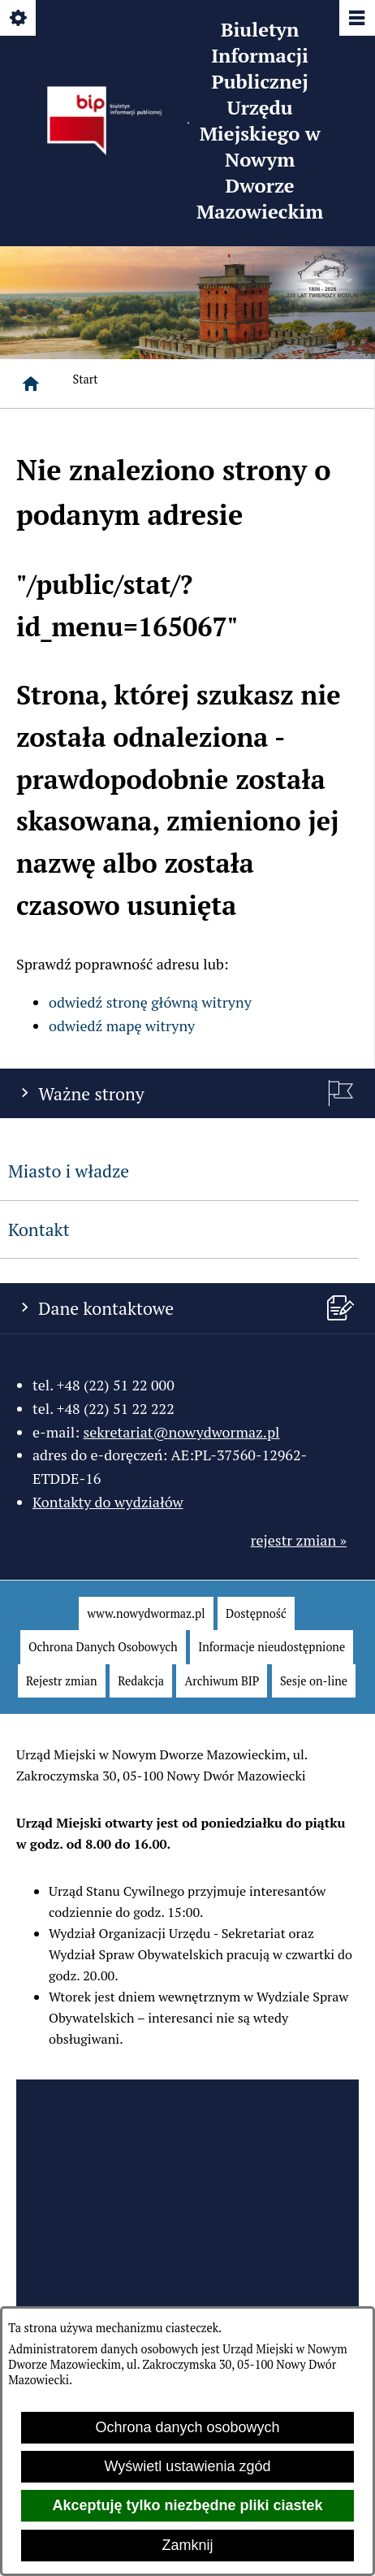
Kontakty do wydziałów (107, 1501)
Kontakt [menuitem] (39, 1229)
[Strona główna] (31, 383)
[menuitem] (146, 1614)
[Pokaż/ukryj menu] (356, 19)
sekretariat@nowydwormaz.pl (181, 1432)
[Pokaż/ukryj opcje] (19, 19)
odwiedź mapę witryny (122, 1025)
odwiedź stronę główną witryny (150, 1002)
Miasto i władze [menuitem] (68, 1171)
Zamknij (187, 2545)
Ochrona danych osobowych (187, 2427)
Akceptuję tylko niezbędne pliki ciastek (187, 2505)
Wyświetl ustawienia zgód (188, 2466)
